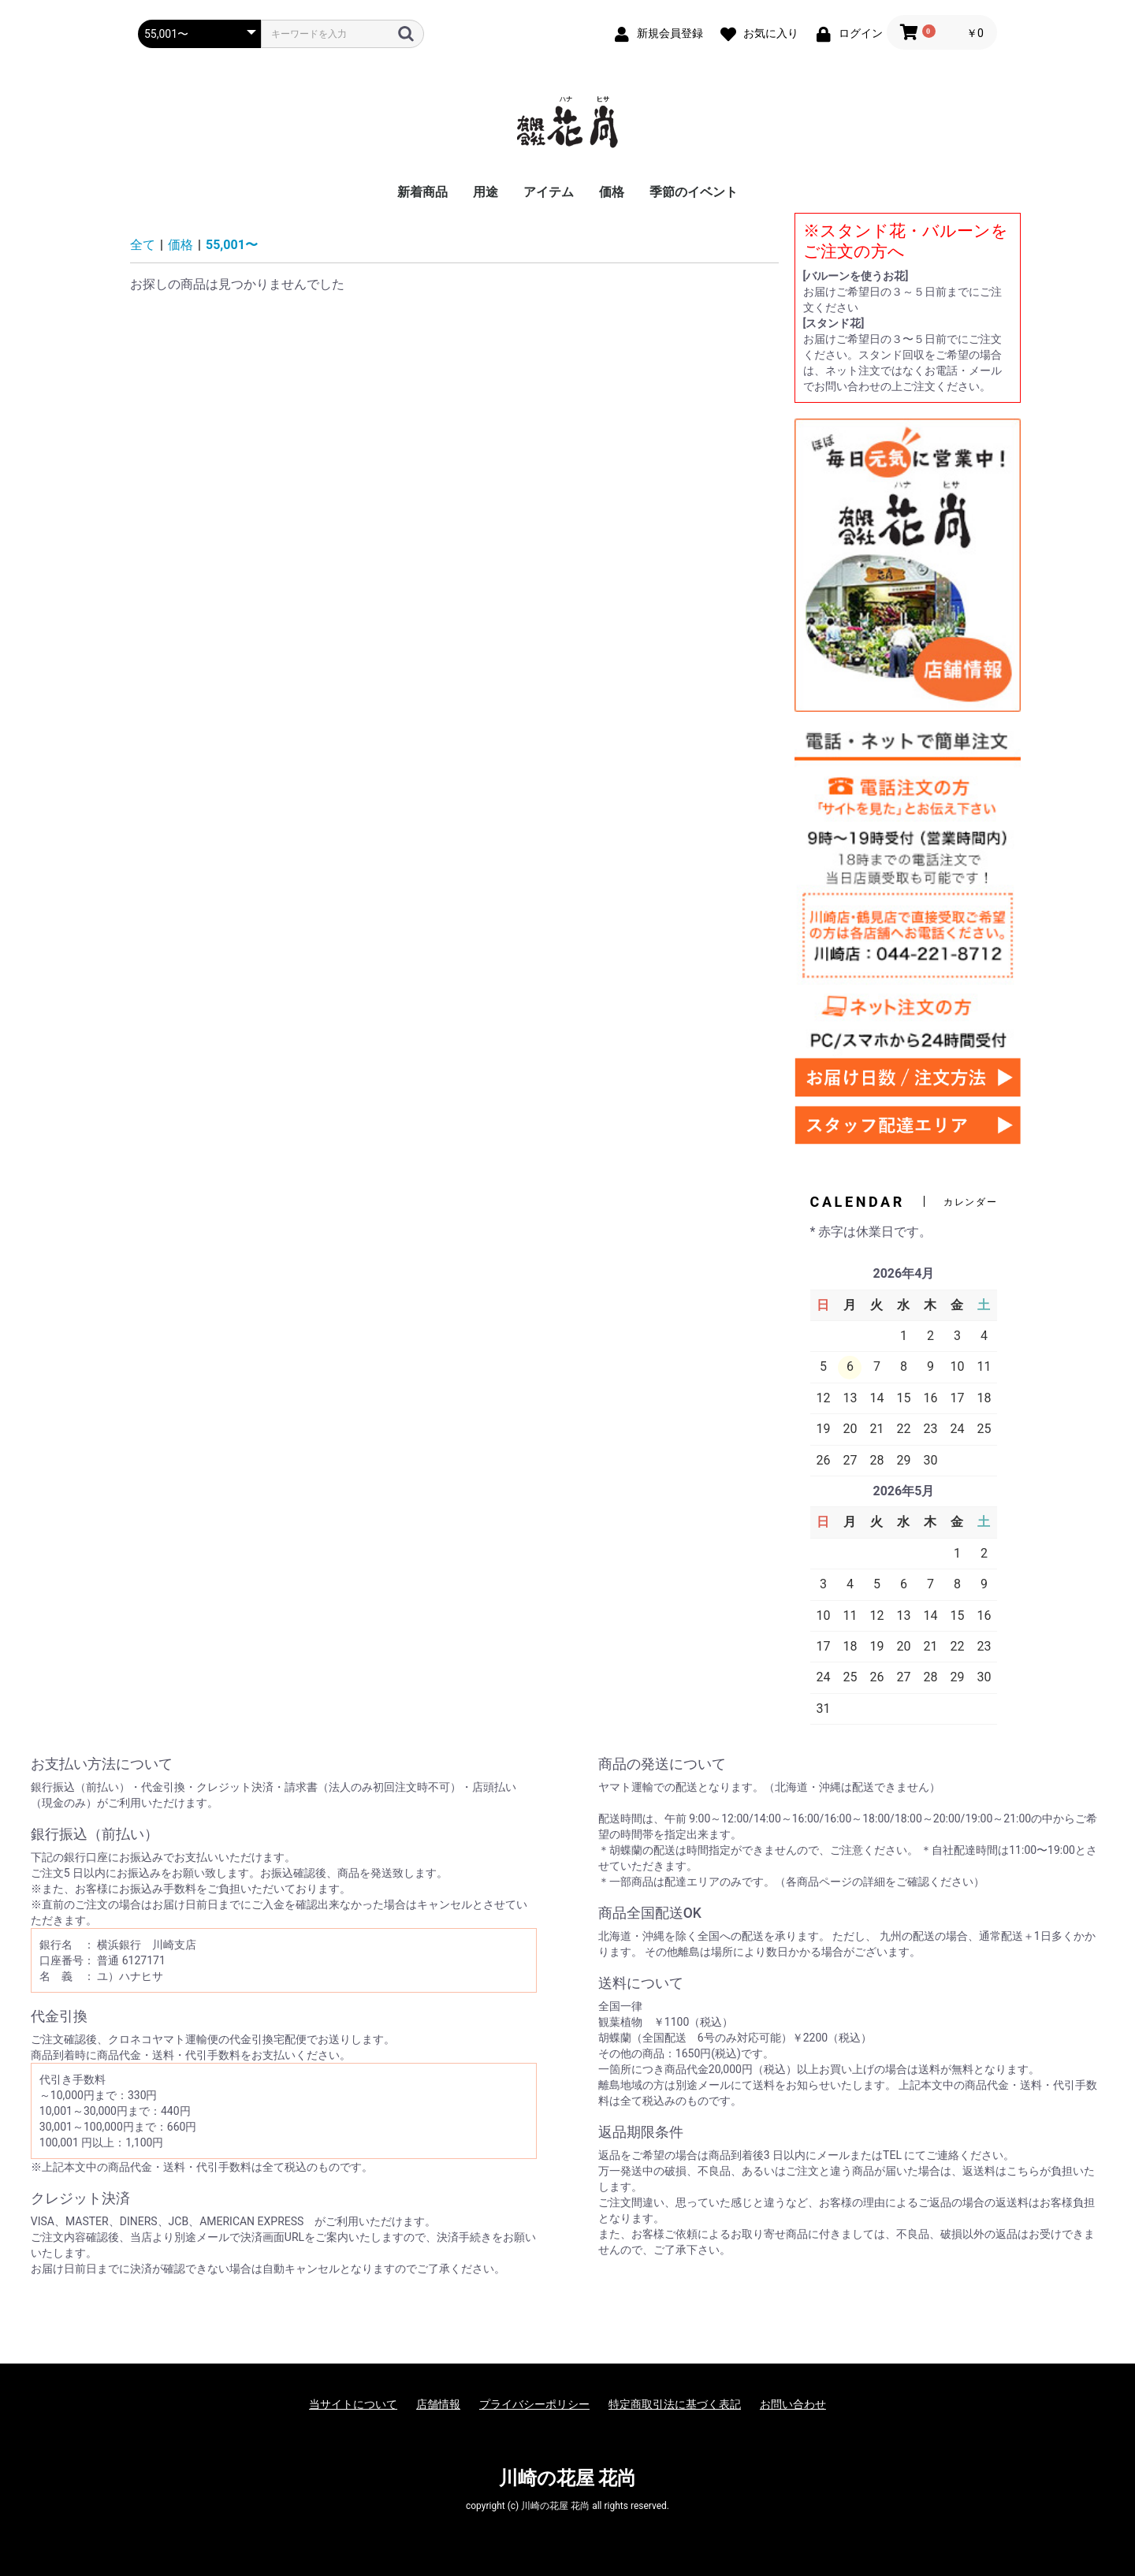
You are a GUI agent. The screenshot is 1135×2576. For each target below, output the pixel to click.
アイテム (548, 191)
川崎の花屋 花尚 (568, 2478)
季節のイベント (693, 191)
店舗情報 (438, 2404)
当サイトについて (353, 2404)
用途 (485, 191)
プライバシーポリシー (534, 2404)
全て (142, 244)
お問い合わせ (793, 2404)
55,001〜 (232, 244)
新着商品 (422, 191)
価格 (611, 191)
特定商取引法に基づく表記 (674, 2404)
